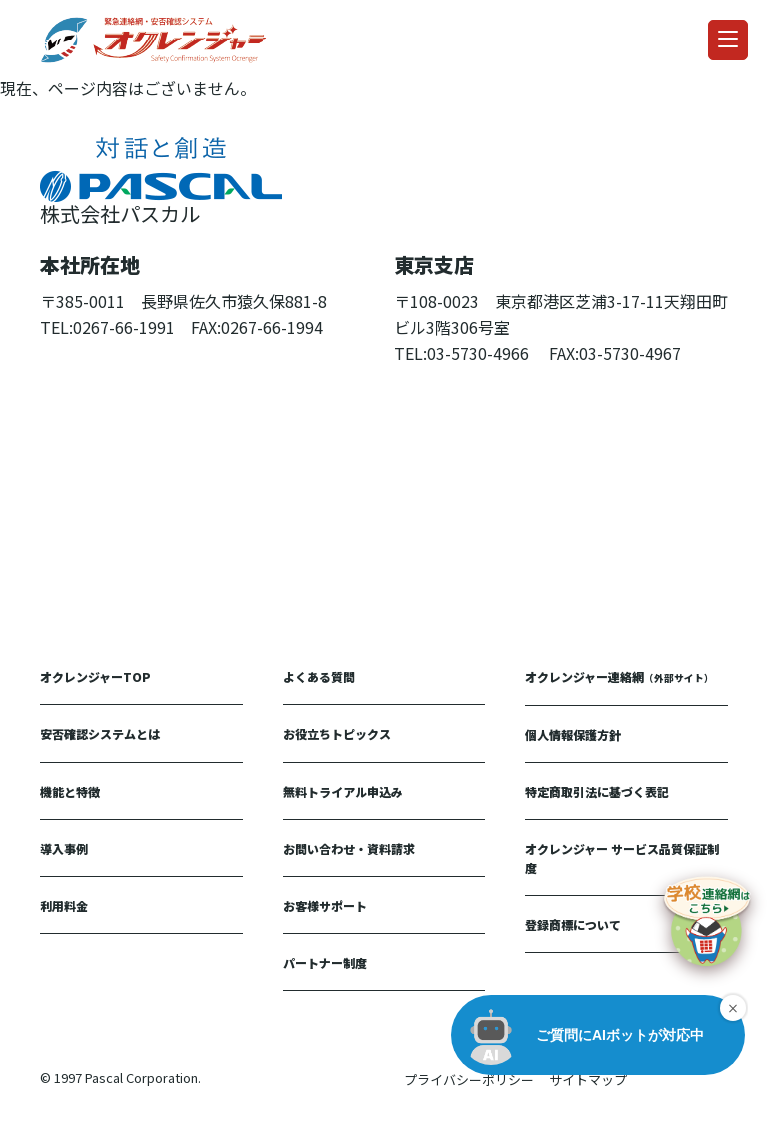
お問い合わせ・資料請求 (349, 848)
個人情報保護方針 (573, 734)
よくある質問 (319, 676)
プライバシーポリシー (469, 1079)
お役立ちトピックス (337, 733)
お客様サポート (325, 905)
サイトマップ (588, 1079)
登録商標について (573, 924)
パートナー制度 (325, 962)
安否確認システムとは (100, 733)
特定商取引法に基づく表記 (597, 791)
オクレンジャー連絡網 (619, 676)
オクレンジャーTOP (95, 676)
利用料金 (64, 905)
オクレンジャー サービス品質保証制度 (622, 858)
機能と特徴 (70, 791)
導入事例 (64, 848)
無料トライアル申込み (343, 791)
